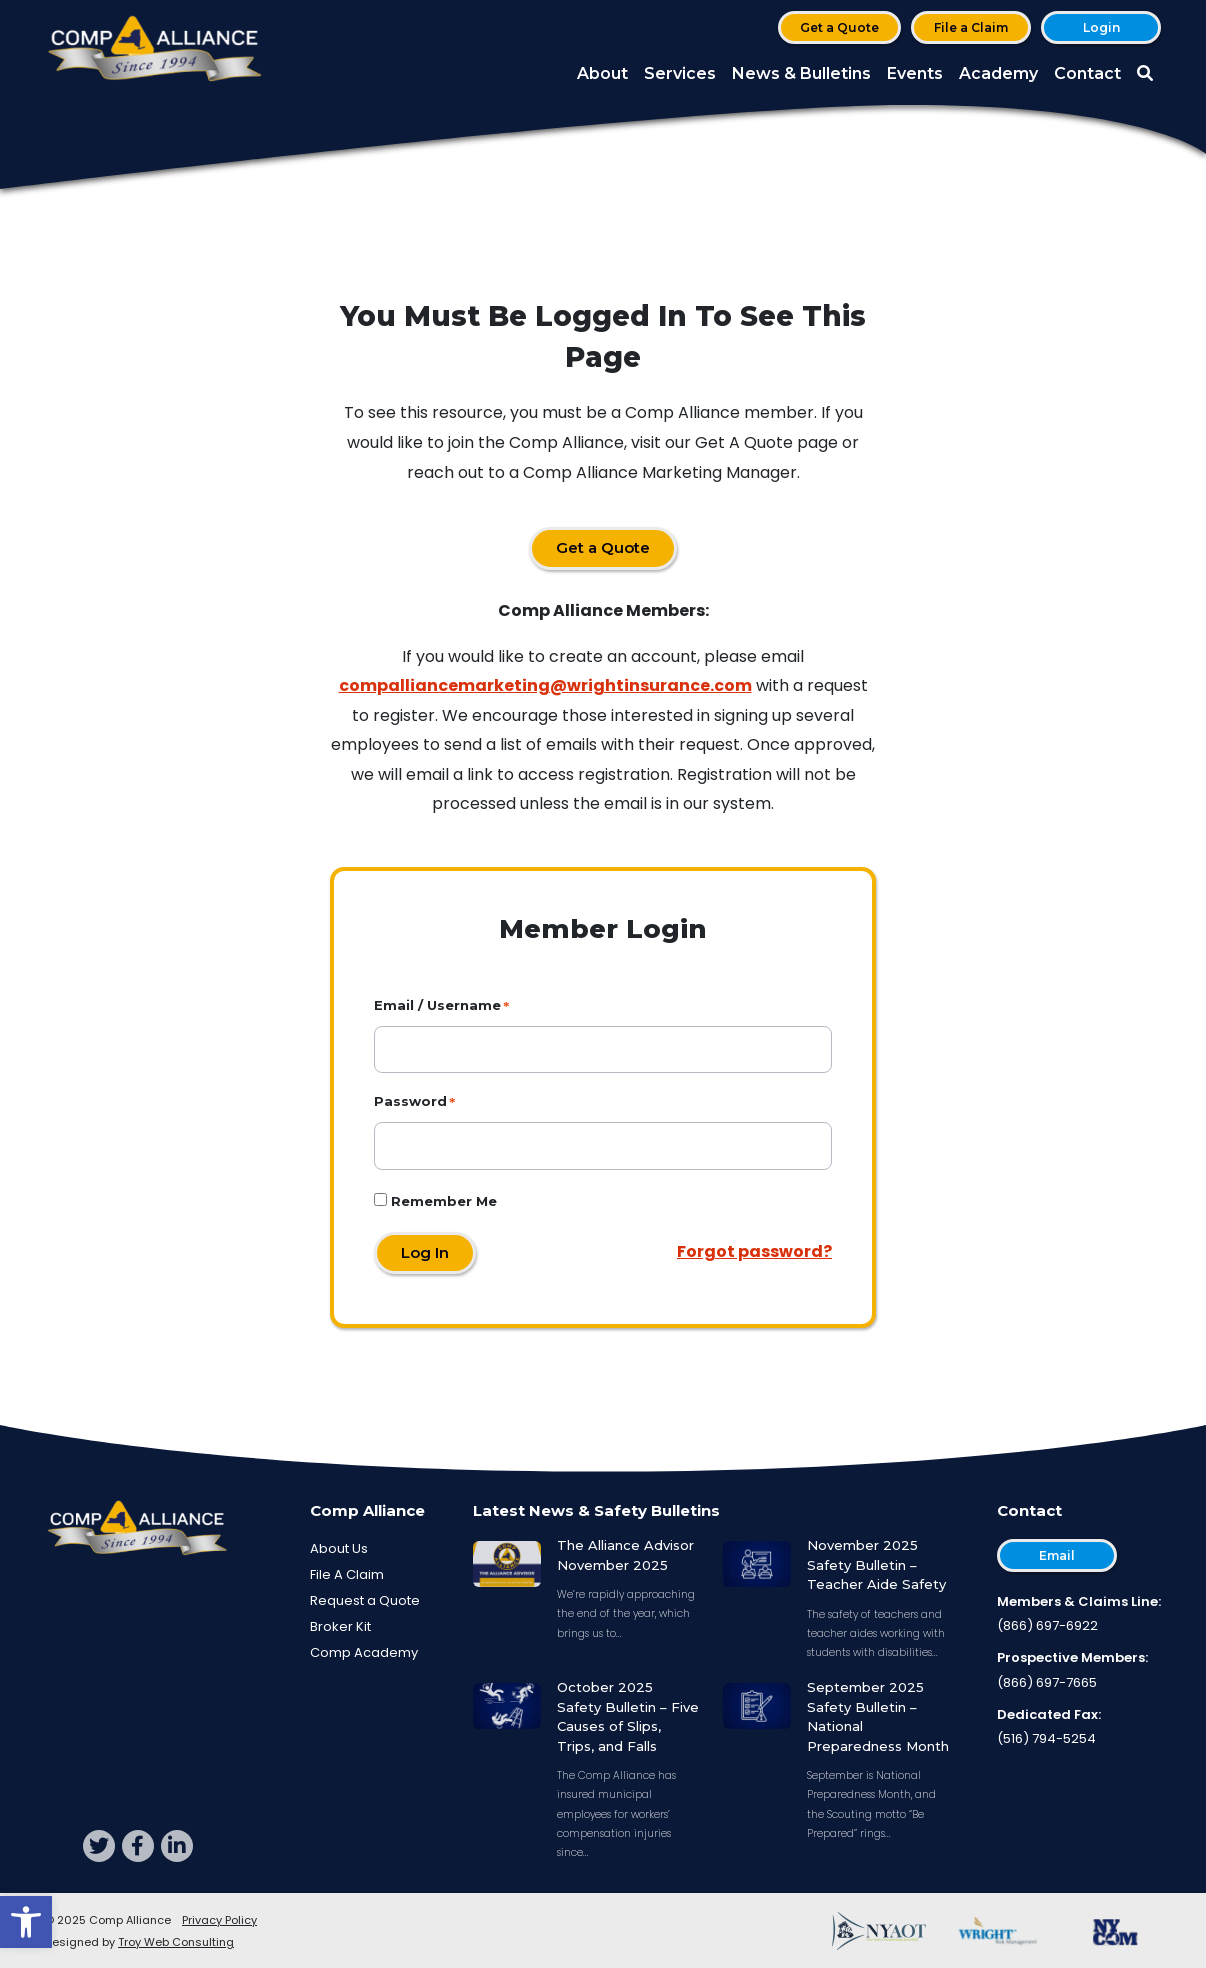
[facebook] (138, 1846)
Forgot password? (754, 1251)
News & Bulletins (801, 73)
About (602, 73)
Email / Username (437, 1005)
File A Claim (347, 1574)
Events (915, 73)
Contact (1087, 73)
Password (410, 1101)
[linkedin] (177, 1846)
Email (1057, 1555)
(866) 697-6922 (1047, 1625)
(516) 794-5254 (1046, 1738)
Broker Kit (340, 1626)
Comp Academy (364, 1652)
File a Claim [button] (971, 27)
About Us (339, 1548)
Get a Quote (839, 27)
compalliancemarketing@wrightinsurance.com (545, 685)
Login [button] (1101, 27)
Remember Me (435, 1201)
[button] (26, 1922)
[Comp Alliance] (155, 50)
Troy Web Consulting (176, 1942)
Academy (998, 73)
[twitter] (99, 1846)
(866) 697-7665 (1047, 1682)
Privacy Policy (219, 1920)
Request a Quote (365, 1600)
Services (680, 73)
